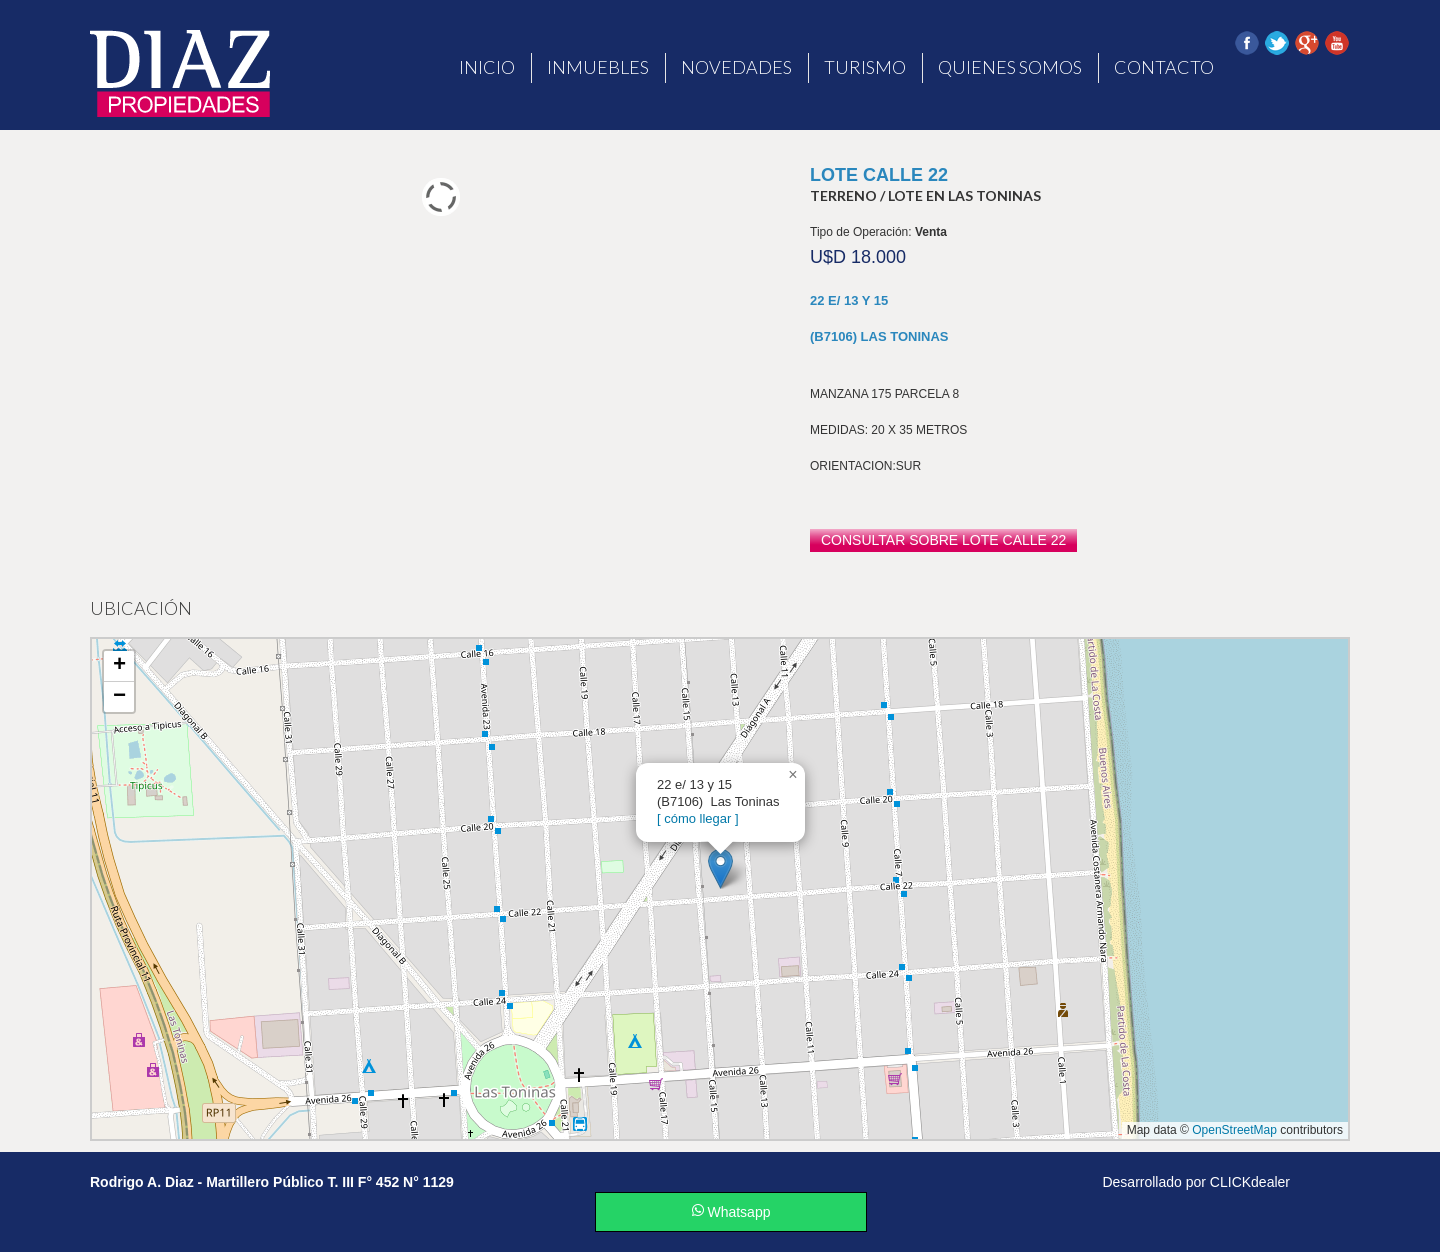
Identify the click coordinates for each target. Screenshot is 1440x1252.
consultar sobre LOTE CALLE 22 (943, 540)
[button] (720, 868)
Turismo (865, 67)
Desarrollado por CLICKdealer (1196, 1182)
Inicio (487, 67)
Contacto (1164, 67)
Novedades (736, 67)
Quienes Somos (1010, 67)
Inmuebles (598, 67)
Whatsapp (731, 1212)
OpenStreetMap (1234, 1130)
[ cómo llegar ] (698, 818)
